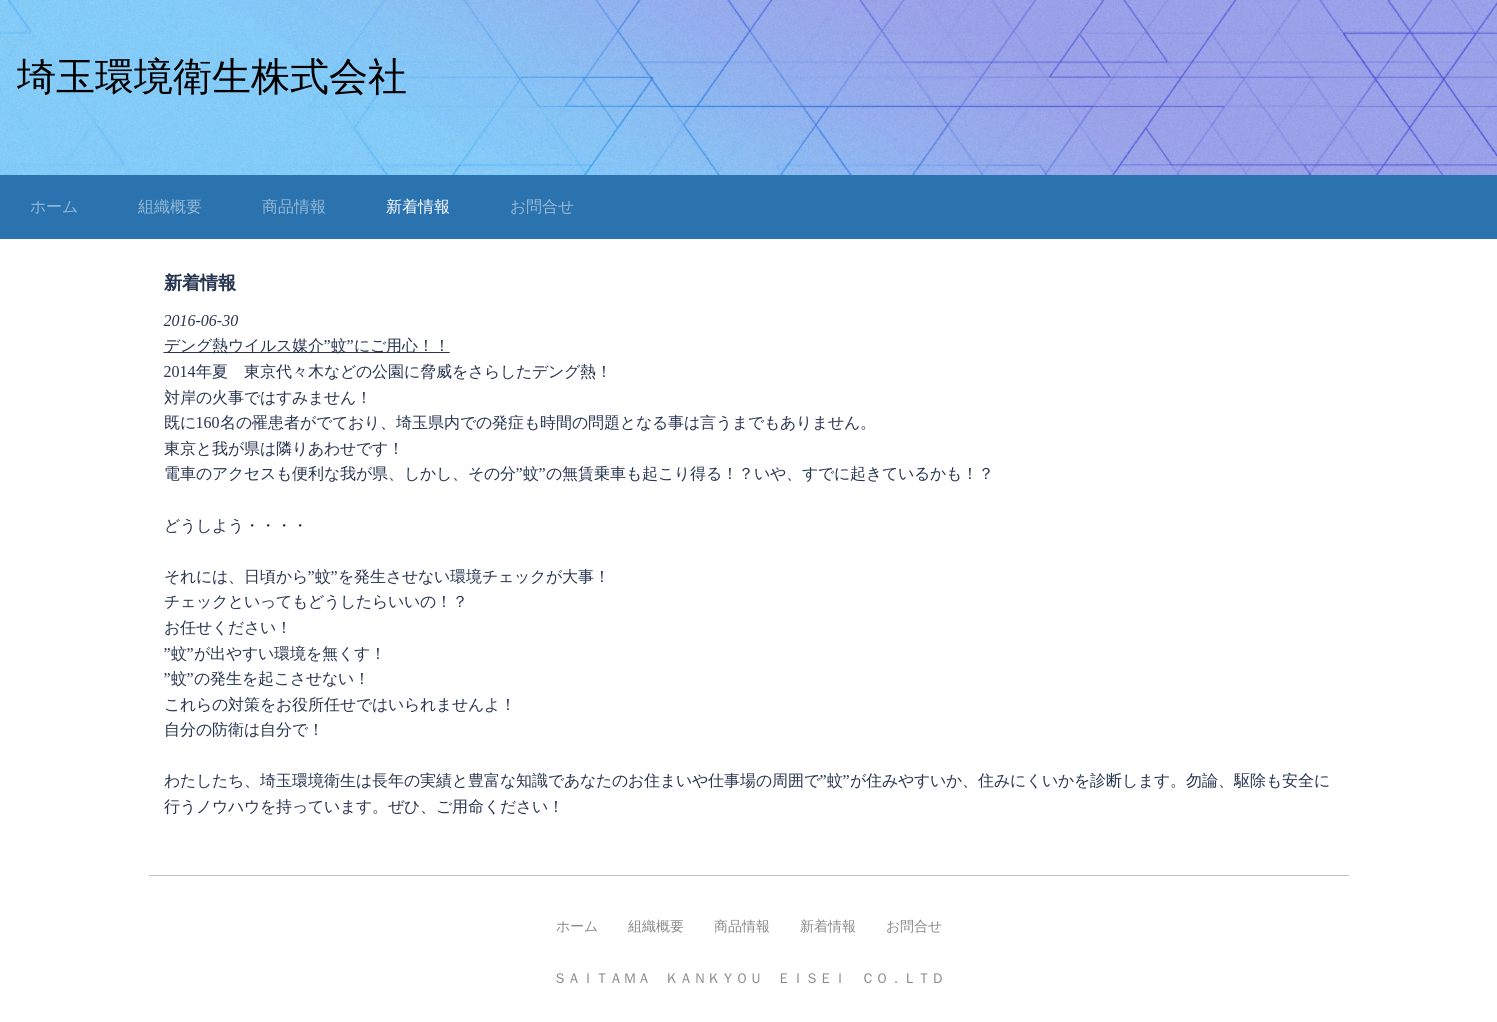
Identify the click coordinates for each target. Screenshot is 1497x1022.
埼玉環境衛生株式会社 (212, 76)
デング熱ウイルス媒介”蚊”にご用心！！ (307, 345)
